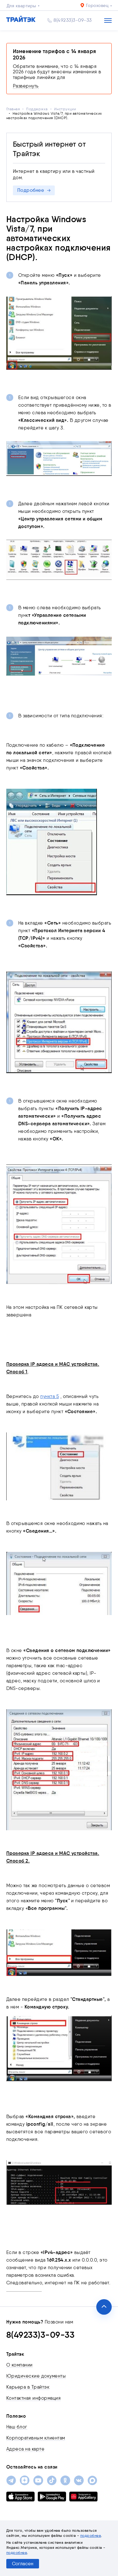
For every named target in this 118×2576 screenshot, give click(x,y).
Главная (13, 108)
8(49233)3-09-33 (72, 20)
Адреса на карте (25, 2449)
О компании (19, 2365)
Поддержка (37, 108)
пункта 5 (49, 1396)
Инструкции (65, 108)
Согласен (22, 2564)
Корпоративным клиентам (35, 2438)
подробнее (90, 2535)
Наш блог (16, 2427)
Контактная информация (33, 2398)
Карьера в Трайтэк (27, 2387)
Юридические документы (36, 2376)
